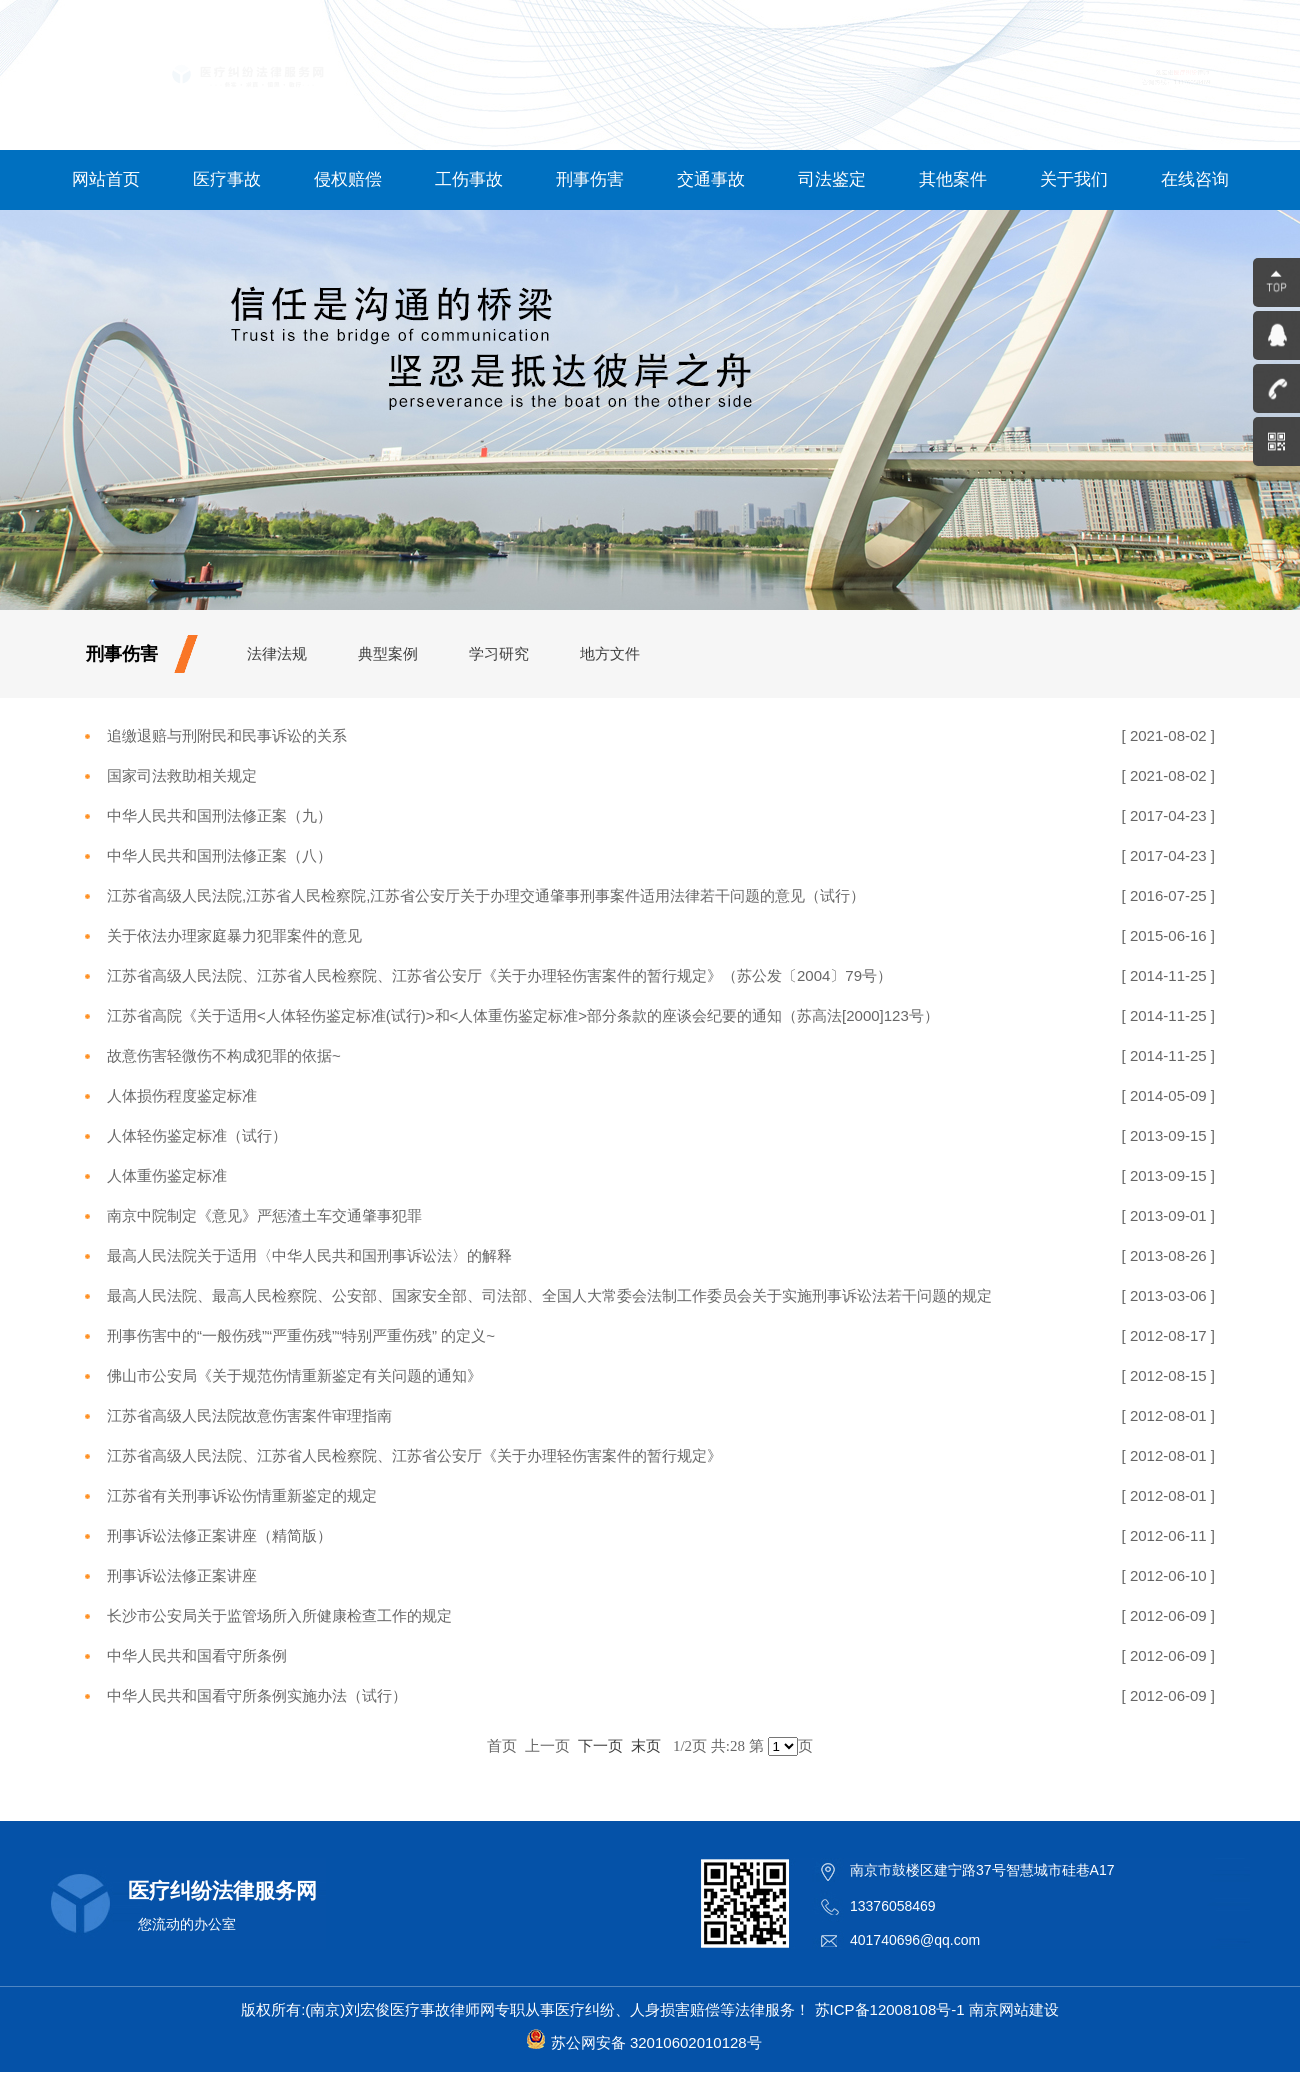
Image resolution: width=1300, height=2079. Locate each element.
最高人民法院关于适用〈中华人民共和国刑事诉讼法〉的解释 (309, 1255)
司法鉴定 (832, 179)
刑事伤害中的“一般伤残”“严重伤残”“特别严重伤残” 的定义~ (301, 1335)
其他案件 (953, 179)
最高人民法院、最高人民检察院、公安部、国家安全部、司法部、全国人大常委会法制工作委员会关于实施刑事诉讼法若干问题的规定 (549, 1295)
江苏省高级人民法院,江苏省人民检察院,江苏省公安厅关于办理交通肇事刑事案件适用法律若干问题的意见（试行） (486, 895)
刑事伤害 (590, 179)
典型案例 (388, 653)
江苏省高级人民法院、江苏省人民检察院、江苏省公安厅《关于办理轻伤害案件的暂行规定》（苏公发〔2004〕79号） (499, 975)
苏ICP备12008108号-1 (890, 2009)
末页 (646, 1745)
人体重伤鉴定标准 (167, 1175)
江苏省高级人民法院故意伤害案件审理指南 (249, 1415)
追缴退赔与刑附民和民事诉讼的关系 (227, 735)
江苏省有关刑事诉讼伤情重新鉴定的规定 (242, 1495)
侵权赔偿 (348, 179)
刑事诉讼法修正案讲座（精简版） (219, 1535)
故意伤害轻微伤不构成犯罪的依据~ (224, 1055)
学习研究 (499, 653)
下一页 (600, 1745)
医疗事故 (227, 179)
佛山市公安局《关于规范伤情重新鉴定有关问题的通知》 (294, 1375)
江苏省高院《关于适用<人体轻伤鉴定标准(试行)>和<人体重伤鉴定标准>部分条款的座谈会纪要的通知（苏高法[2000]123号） (523, 1015)
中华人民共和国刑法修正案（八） (219, 855)
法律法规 (277, 653)
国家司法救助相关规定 (182, 775)
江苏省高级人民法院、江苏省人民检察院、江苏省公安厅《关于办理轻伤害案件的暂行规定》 (414, 1455)
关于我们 (1074, 179)
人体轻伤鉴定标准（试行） (197, 1135)
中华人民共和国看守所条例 (197, 1655)
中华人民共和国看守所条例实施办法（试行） (257, 1695)
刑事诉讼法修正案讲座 (182, 1575)
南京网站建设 (1014, 2009)
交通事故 (711, 179)
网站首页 (106, 179)
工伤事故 (469, 179)
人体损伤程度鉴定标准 (182, 1095)
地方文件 (610, 653)
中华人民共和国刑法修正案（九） (219, 815)
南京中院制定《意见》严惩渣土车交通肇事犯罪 (264, 1215)
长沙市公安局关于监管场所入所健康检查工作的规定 (279, 1615)
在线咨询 (1195, 179)
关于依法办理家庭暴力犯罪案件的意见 (234, 935)
